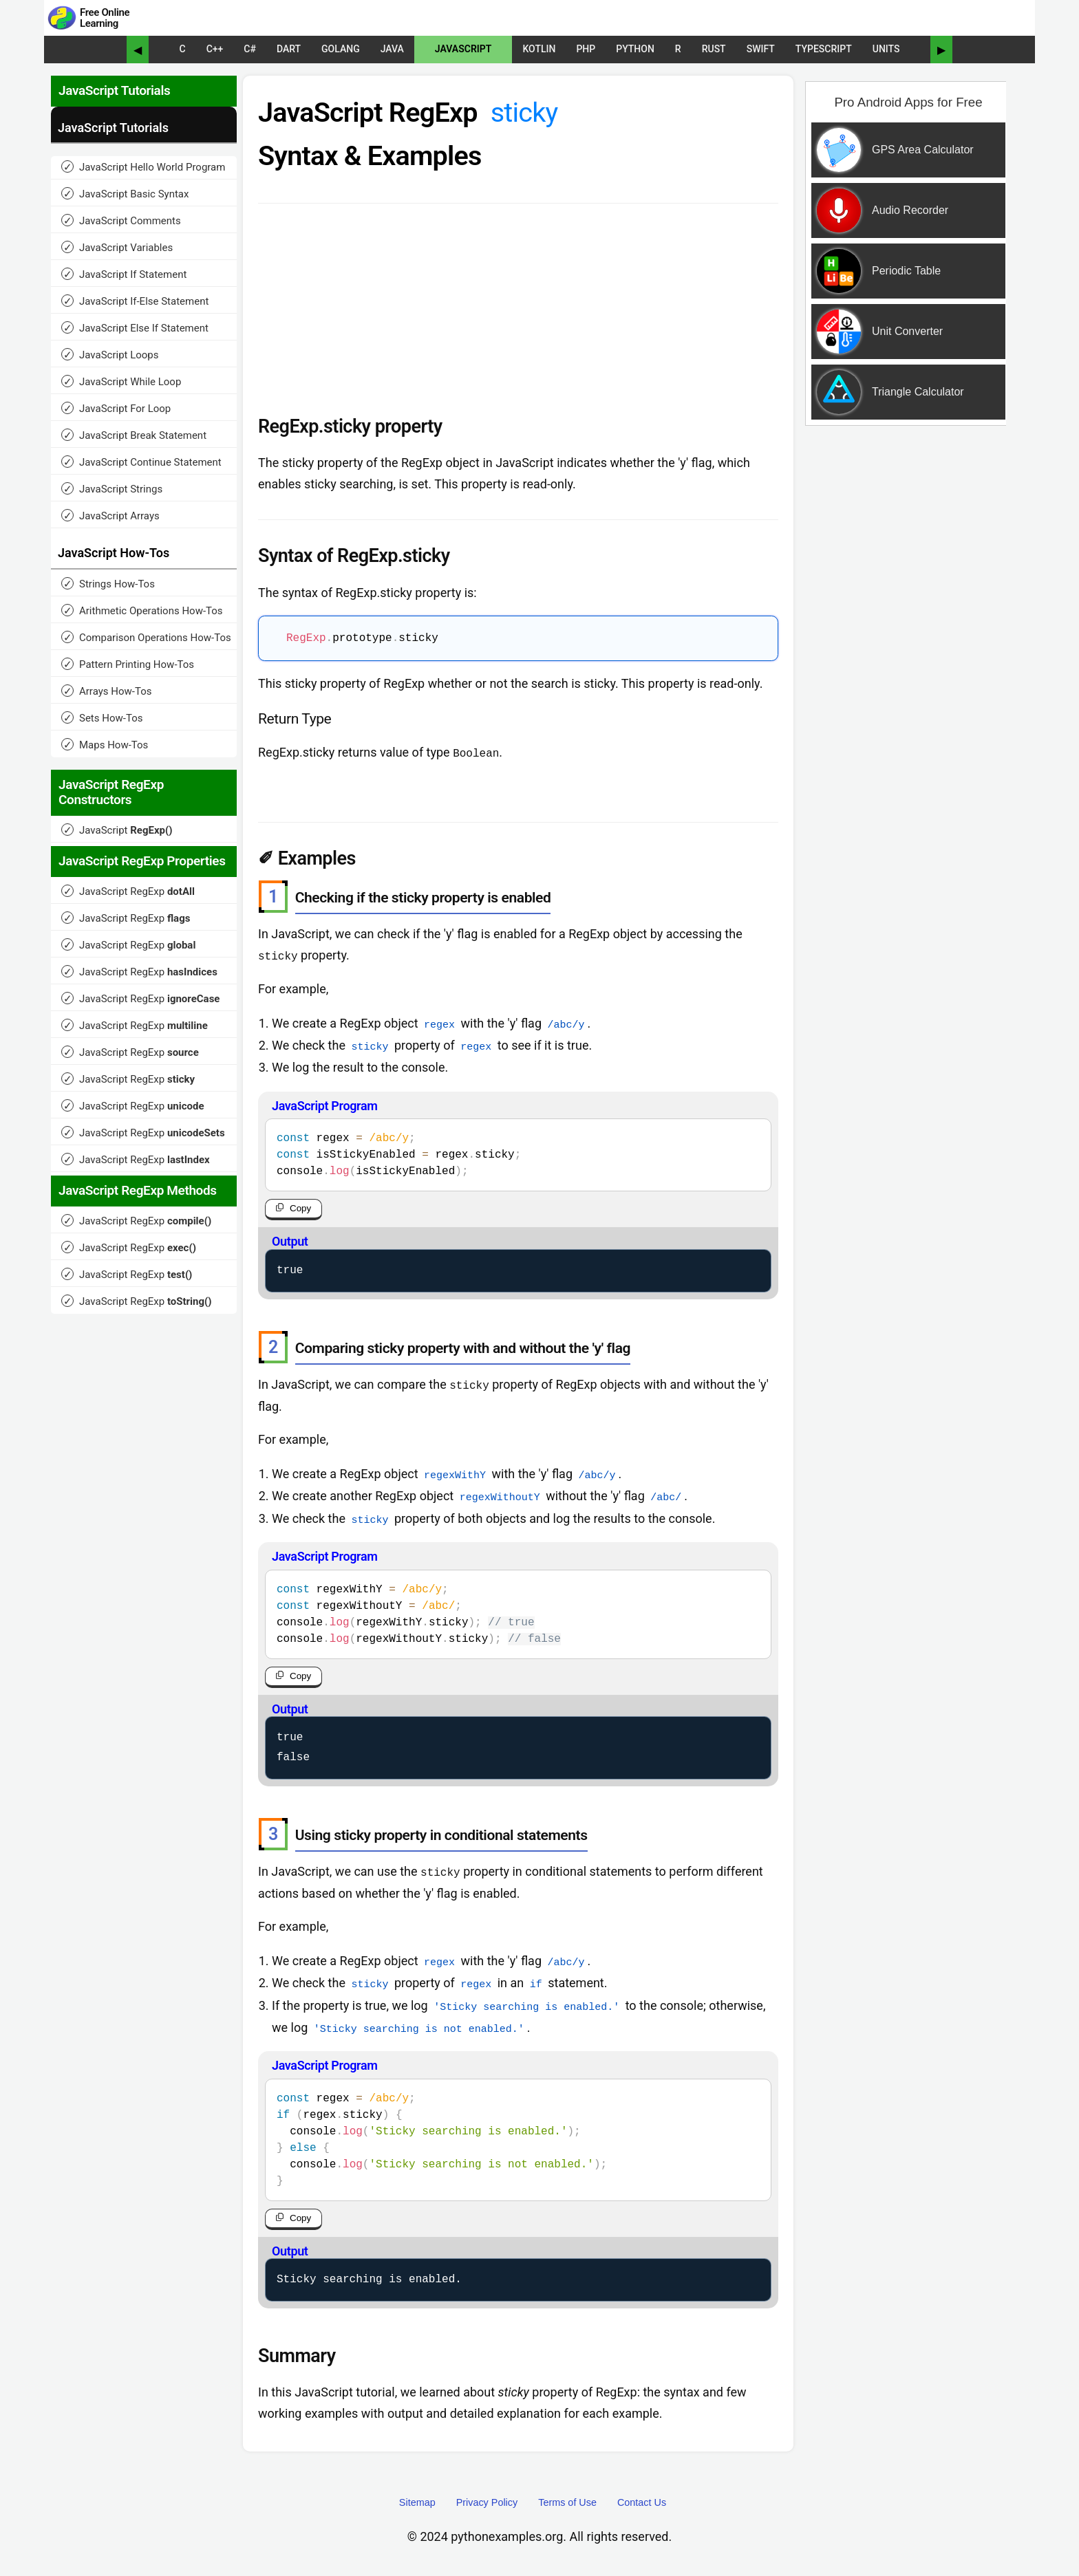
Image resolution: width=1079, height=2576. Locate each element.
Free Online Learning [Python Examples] (104, 18)
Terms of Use (567, 2501)
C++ (215, 48)
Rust (714, 48)
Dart (289, 48)
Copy (300, 1207)
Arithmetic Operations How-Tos (142, 610)
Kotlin (538, 48)
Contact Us (641, 2501)
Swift (761, 48)
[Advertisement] (906, 656)
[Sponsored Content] (903, 312)
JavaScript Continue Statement (141, 461)
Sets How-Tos (101, 717)
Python (635, 48)
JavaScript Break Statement (133, 435)
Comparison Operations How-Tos (146, 637)
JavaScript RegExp (128, 891)
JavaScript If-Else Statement (135, 300)
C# (250, 48)
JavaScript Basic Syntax (125, 193)
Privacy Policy (487, 2501)
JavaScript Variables (117, 247)
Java (392, 48)
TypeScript (823, 48)
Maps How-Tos (104, 744)
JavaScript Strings (111, 488)
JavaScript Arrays (110, 515)
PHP (585, 48)
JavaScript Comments (121, 220)
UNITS (886, 48)
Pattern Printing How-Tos (127, 664)
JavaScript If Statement (123, 274)
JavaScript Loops (110, 354)
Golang (340, 48)
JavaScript (463, 48)
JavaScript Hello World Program (143, 166)
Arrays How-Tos (106, 690)
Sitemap (417, 2501)
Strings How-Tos (108, 583)
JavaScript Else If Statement (135, 327)
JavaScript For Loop (116, 408)
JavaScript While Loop (121, 381)
